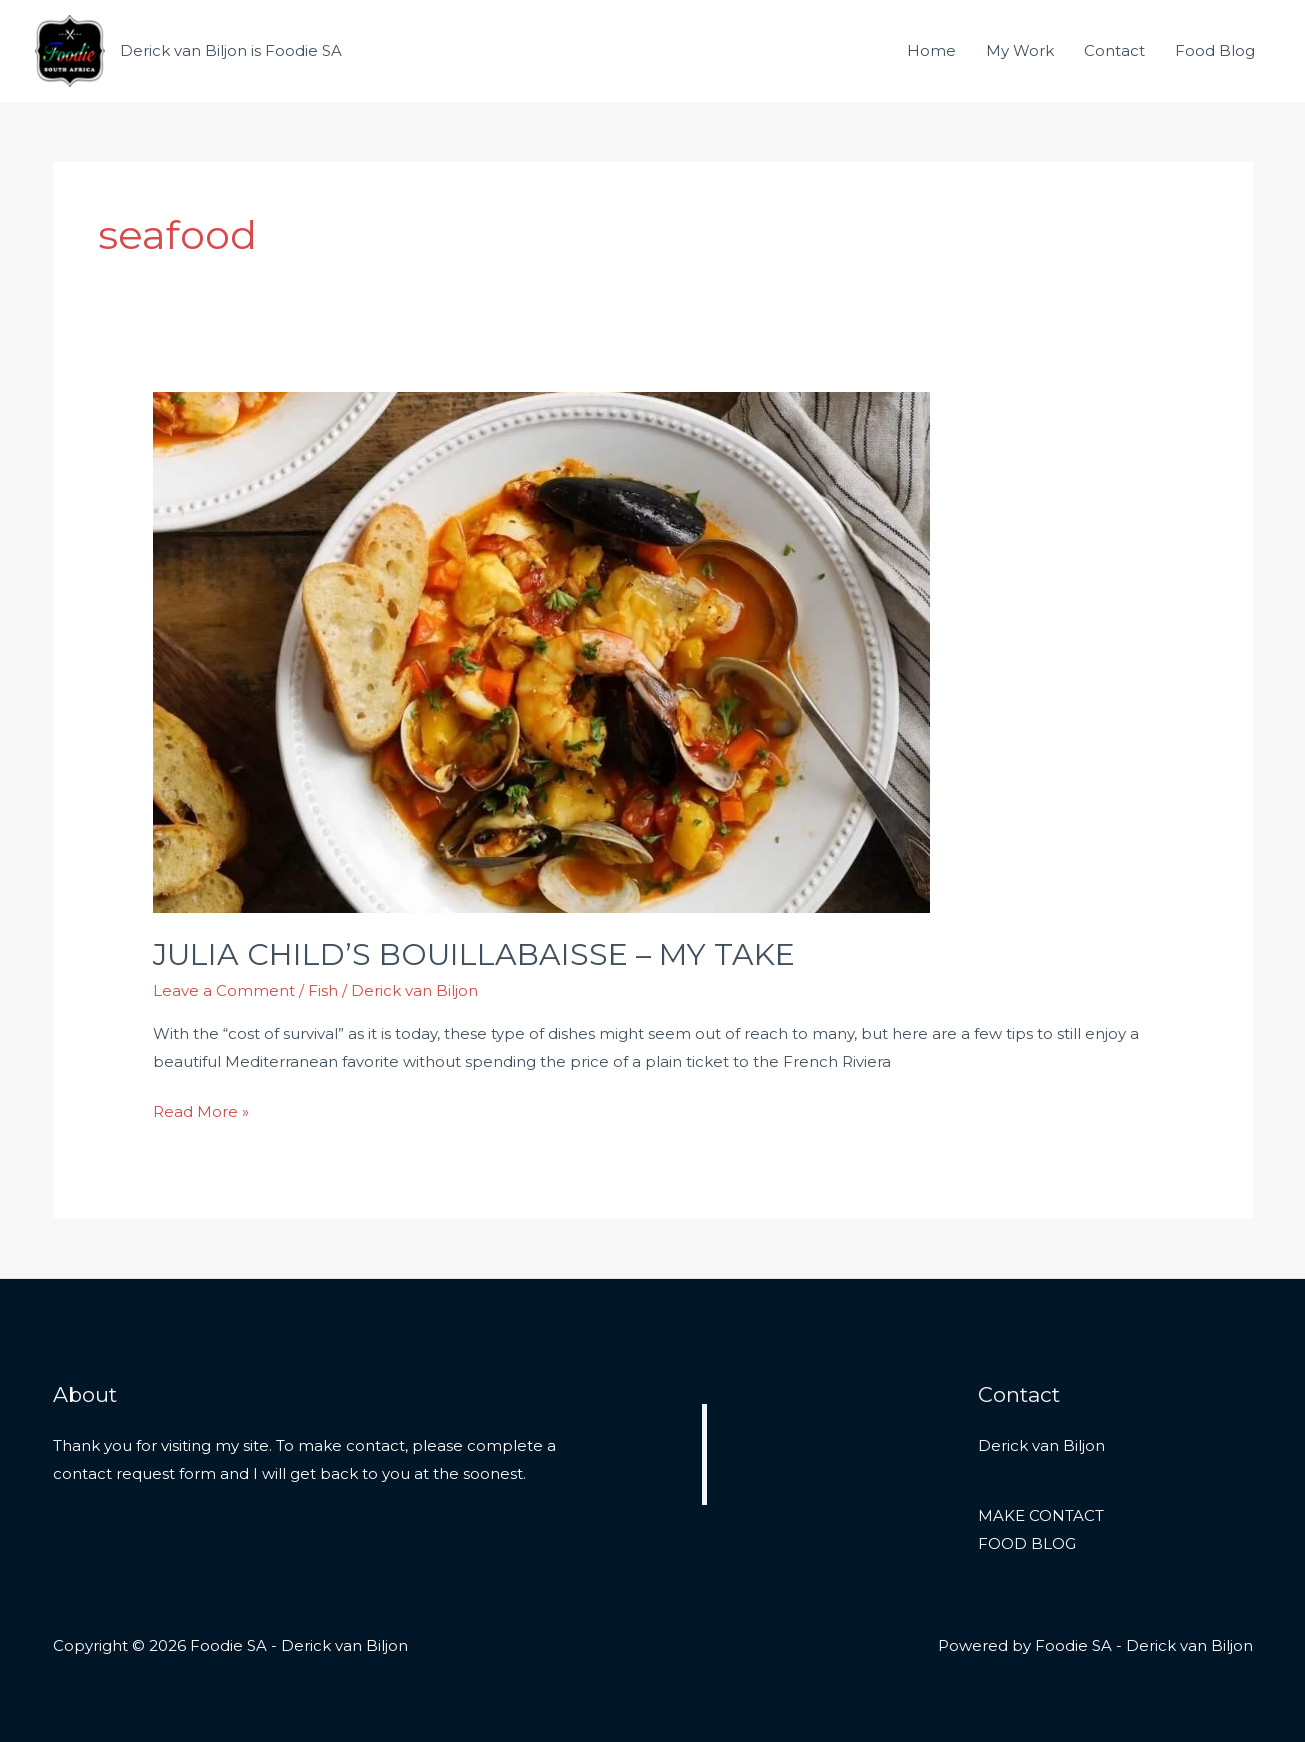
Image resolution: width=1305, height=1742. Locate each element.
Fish (323, 990)
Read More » (201, 1109)
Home (931, 50)
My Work (1020, 50)
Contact (1114, 50)
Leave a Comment (224, 990)
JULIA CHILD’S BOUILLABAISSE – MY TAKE (474, 954)
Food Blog (1215, 50)
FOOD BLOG (1027, 1543)
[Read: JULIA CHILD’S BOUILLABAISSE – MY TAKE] (541, 650)
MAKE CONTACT (1041, 1515)
